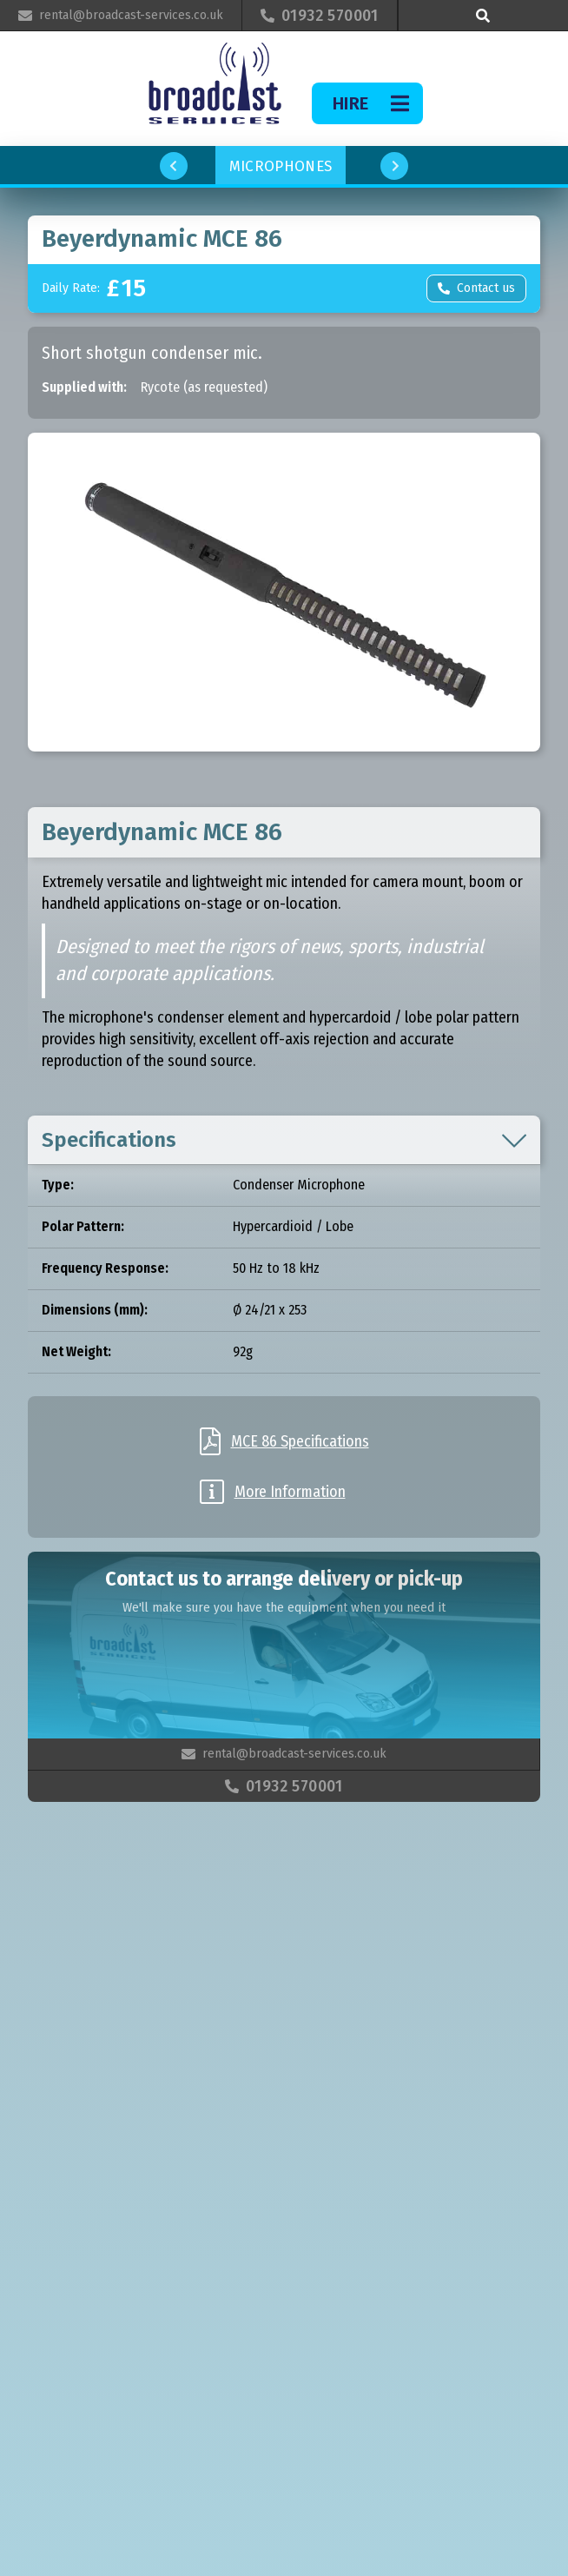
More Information (290, 1491)
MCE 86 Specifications (300, 1441)
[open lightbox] (284, 592)
